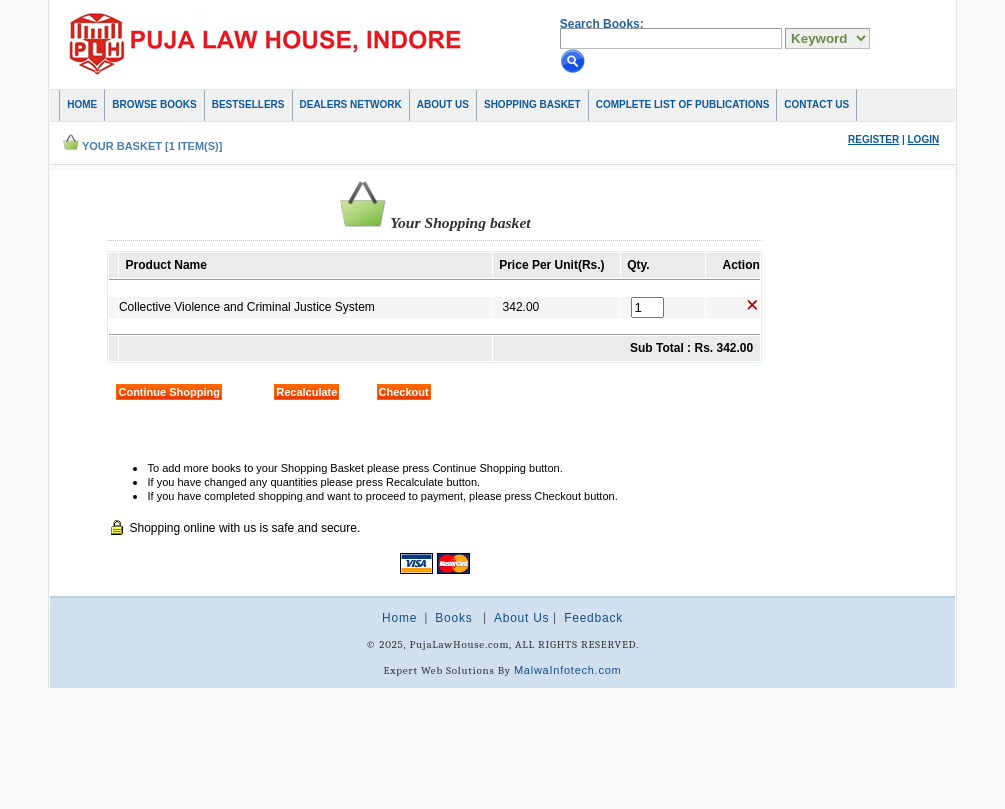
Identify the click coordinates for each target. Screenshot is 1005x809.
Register (873, 139)
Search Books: (602, 24)
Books (453, 618)
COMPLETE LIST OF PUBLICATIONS (683, 104)
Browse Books (154, 104)
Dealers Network (351, 104)
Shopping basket (532, 104)
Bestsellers (248, 104)
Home (82, 104)
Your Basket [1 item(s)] (152, 146)
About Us (443, 104)
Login (924, 139)
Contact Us (816, 104)
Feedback (593, 618)
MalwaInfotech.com (568, 670)
